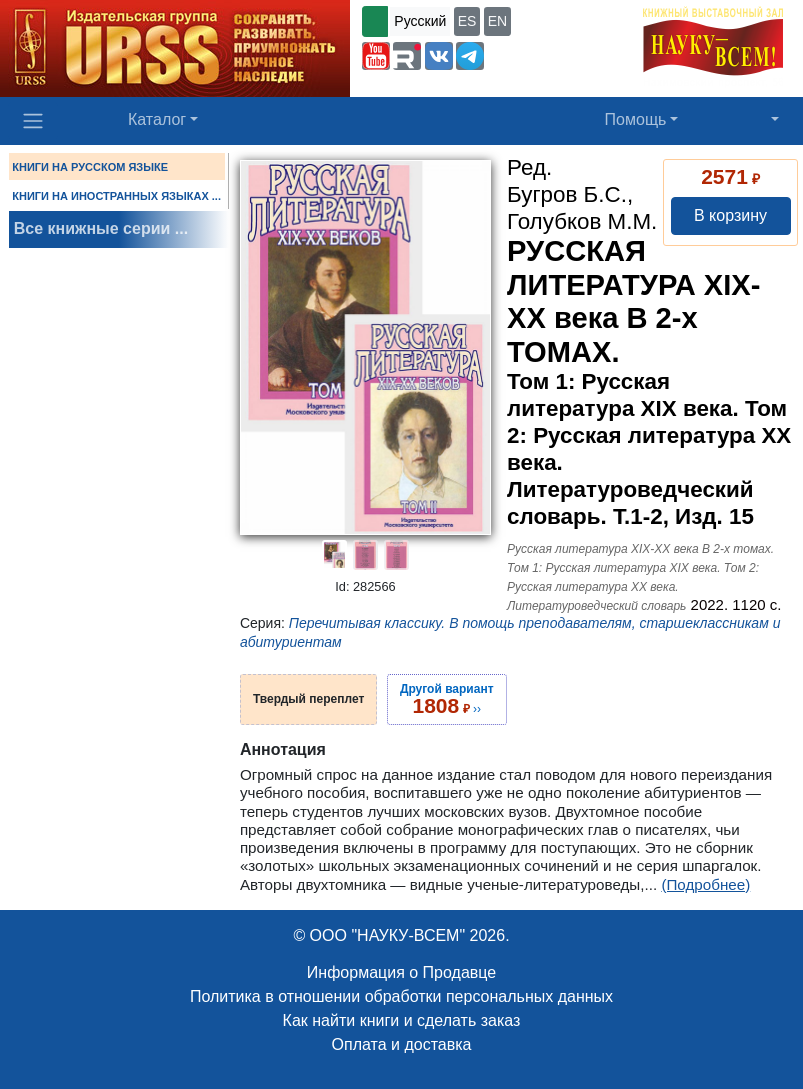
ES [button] (467, 21)
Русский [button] (420, 21)
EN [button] (497, 21)
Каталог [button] (157, 119)
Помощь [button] (636, 119)
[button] (376, 56)
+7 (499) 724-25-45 (550, 54)
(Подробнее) (705, 884)
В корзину (730, 215)
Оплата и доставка (402, 1044)
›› (447, 699)
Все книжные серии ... (101, 228)
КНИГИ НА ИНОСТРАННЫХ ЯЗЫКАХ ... (116, 196)
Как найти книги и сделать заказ (402, 1020)
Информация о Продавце (401, 972)
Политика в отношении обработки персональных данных (401, 996)
